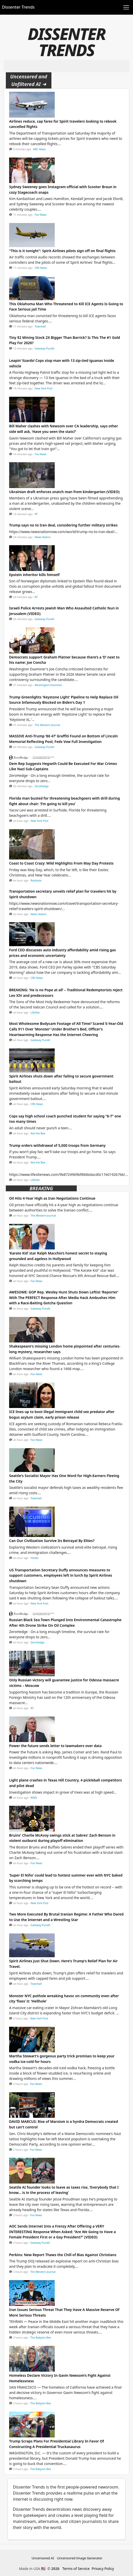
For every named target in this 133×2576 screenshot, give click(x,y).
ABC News (39, 149)
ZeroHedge (42, 786)
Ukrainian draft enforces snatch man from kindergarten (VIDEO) (64, 491)
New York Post (44, 388)
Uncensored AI (43, 2558)
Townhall (40, 326)
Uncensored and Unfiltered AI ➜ (28, 80)
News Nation (43, 537)
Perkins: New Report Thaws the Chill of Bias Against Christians (62, 2254)
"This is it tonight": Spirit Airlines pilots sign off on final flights (62, 250)
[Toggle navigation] (126, 7)
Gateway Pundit (44, 348)
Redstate (36, 880)
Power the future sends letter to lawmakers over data (55, 1745)
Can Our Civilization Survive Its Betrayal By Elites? (51, 1540)
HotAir (35, 1558)
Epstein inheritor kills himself (34, 574)
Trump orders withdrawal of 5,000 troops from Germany (57, 1145)
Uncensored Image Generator (79, 2558)
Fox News (41, 214)
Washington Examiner (48, 685)
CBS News (41, 268)
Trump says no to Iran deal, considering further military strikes (63, 525)
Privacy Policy (103, 2568)
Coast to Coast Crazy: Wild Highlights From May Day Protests (61, 863)
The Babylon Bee (40, 2337)
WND (34, 1797)
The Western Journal (47, 725)
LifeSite (35, 1012)
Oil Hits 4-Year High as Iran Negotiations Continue (52, 1198)
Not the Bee (38, 1133)
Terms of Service (76, 2568)
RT (36, 514)
